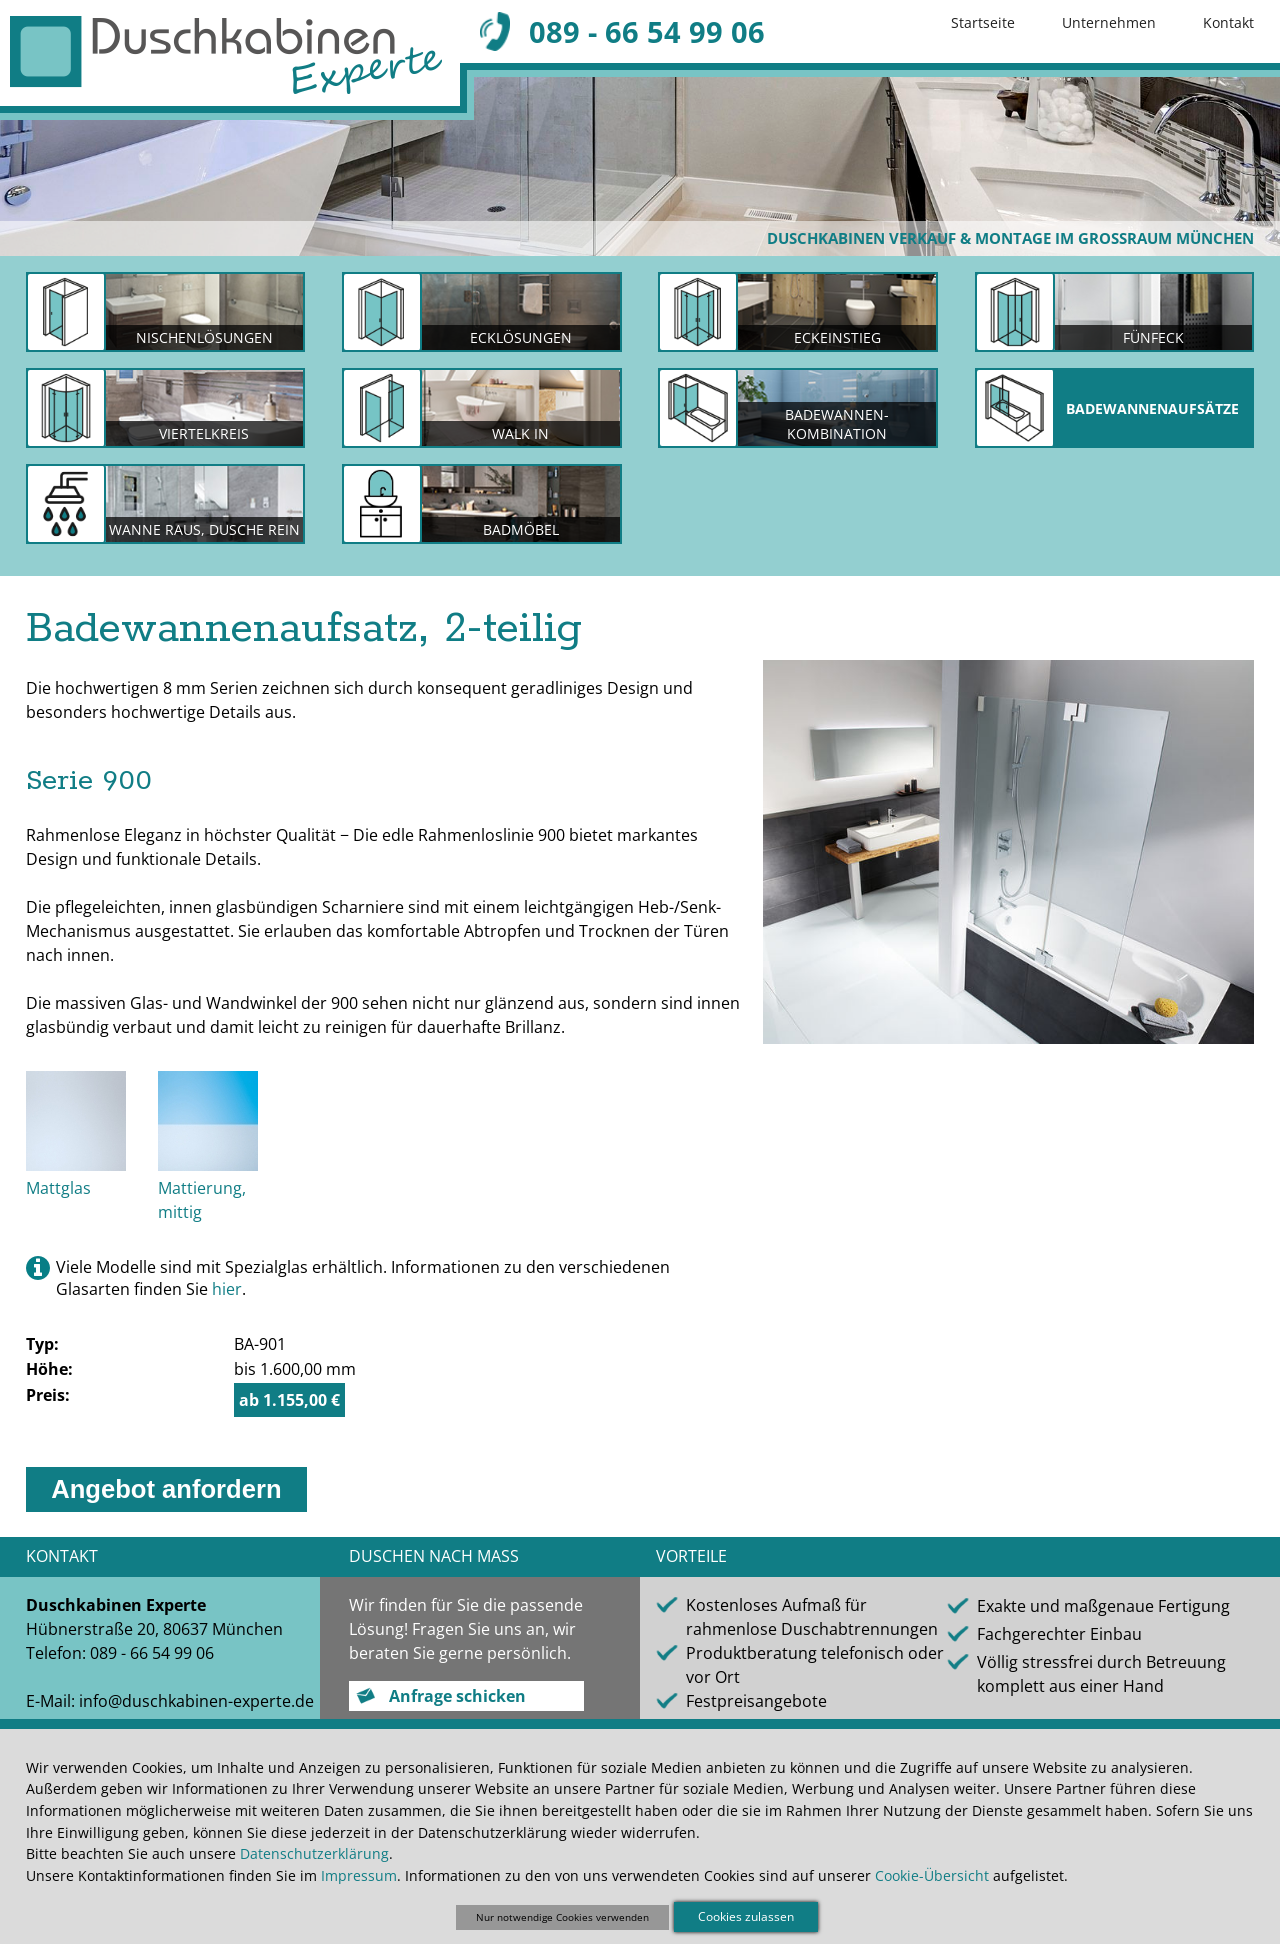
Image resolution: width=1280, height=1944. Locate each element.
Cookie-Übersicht (932, 1875)
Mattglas (58, 1188)
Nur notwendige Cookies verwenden (562, 1917)
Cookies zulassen (746, 1916)
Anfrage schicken (457, 1696)
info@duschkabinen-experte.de (196, 1701)
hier (227, 1289)
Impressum (359, 1875)
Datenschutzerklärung (314, 1853)
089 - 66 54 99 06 (647, 31)
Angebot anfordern (166, 1489)
